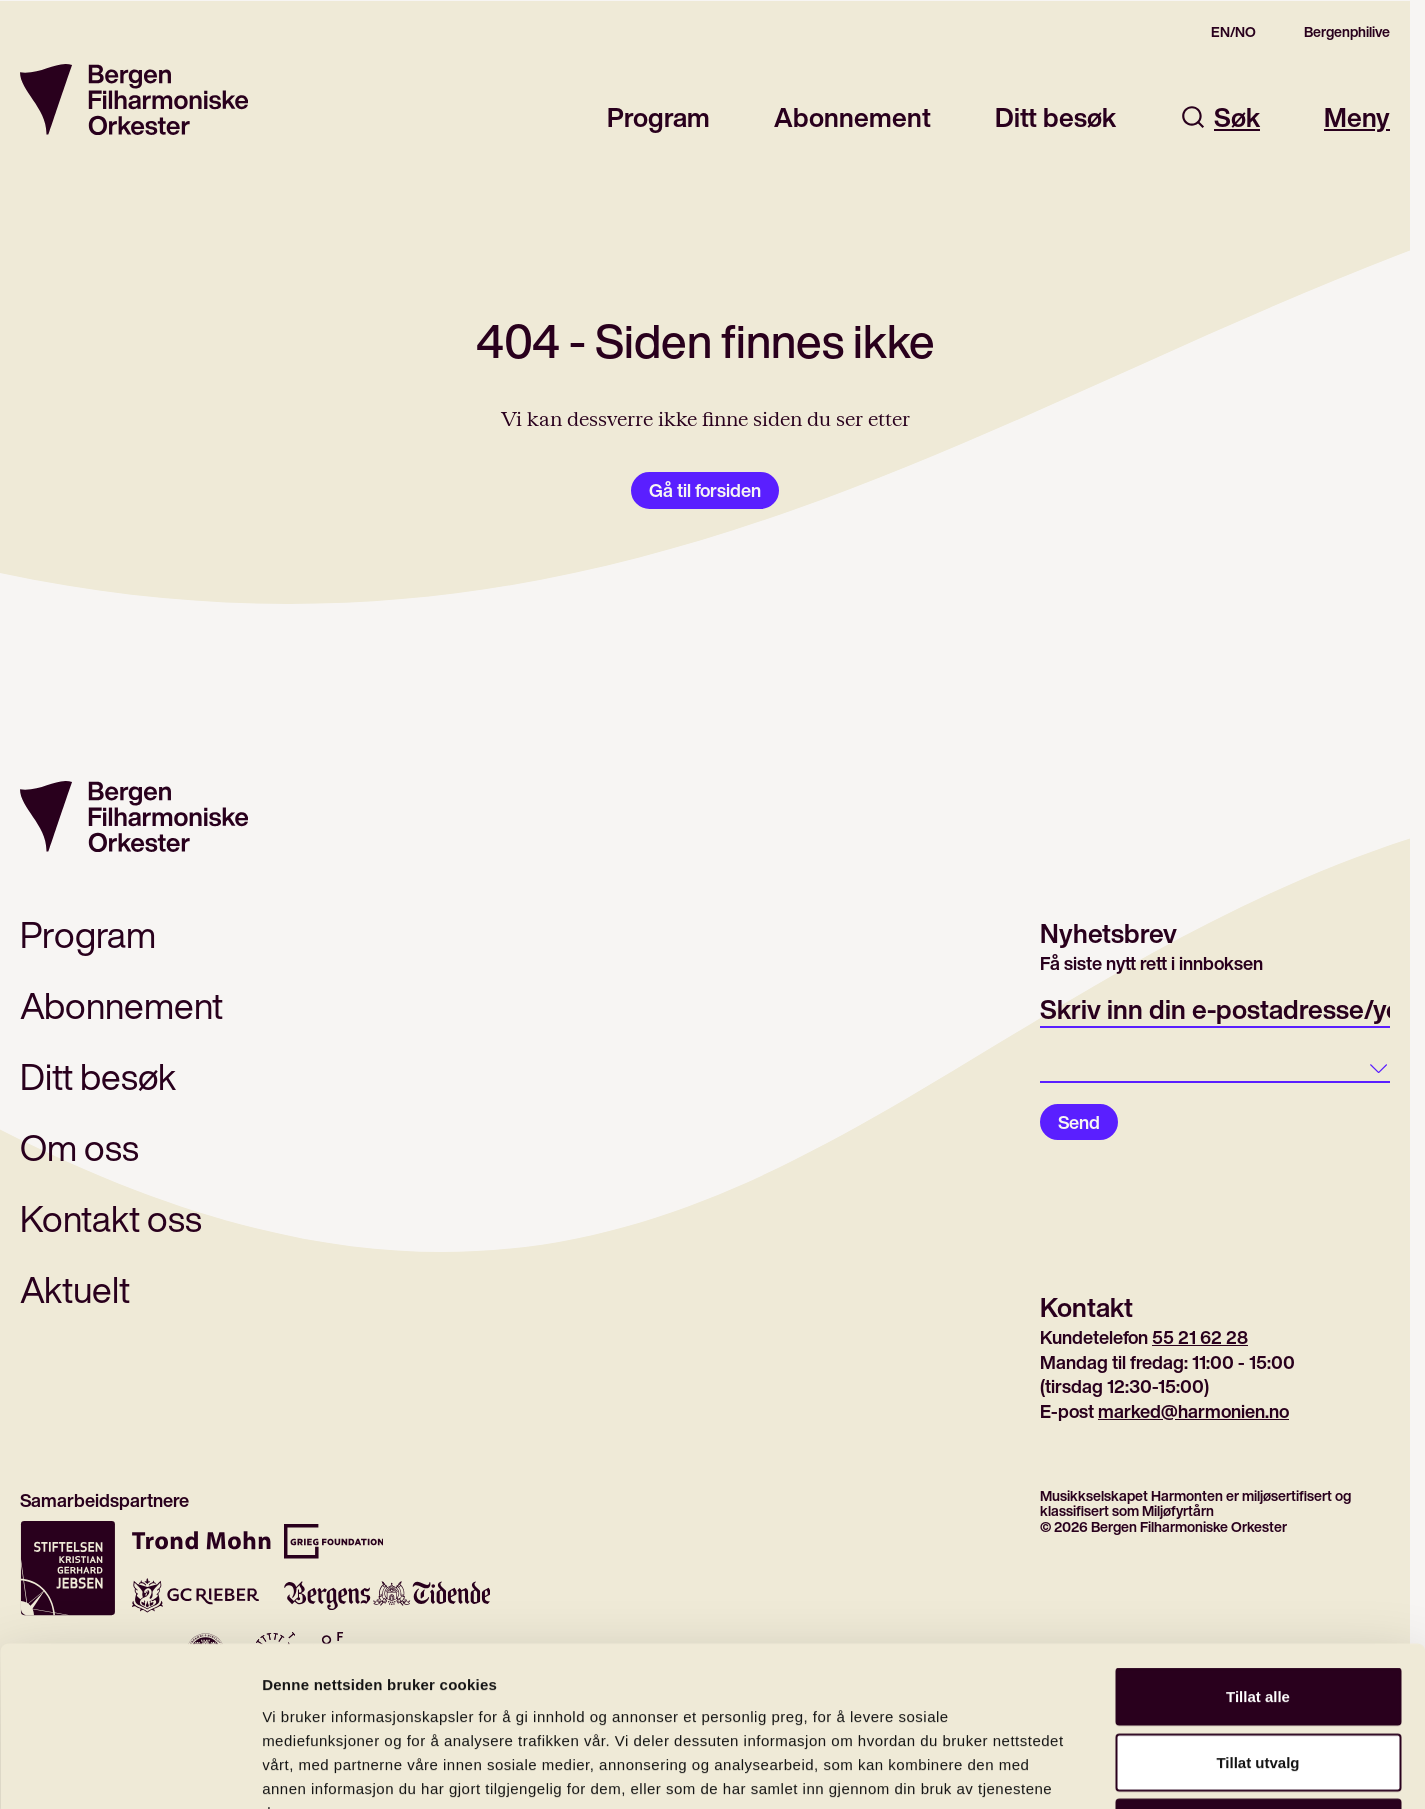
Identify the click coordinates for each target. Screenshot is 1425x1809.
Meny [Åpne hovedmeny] (1357, 117)
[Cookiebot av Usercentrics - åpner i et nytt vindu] (129, 1770)
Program (658, 117)
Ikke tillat (1258, 1677)
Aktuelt (75, 1289)
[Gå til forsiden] (134, 99)
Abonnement (852, 117)
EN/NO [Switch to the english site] (1233, 32)
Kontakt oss (111, 1218)
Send (1079, 1122)
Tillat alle (1258, 1546)
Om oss (79, 1147)
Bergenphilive (1347, 32)
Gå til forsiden (705, 490)
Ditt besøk (1055, 117)
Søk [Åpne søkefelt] (1220, 117)
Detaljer (1065, 1769)
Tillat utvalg (1257, 1612)
